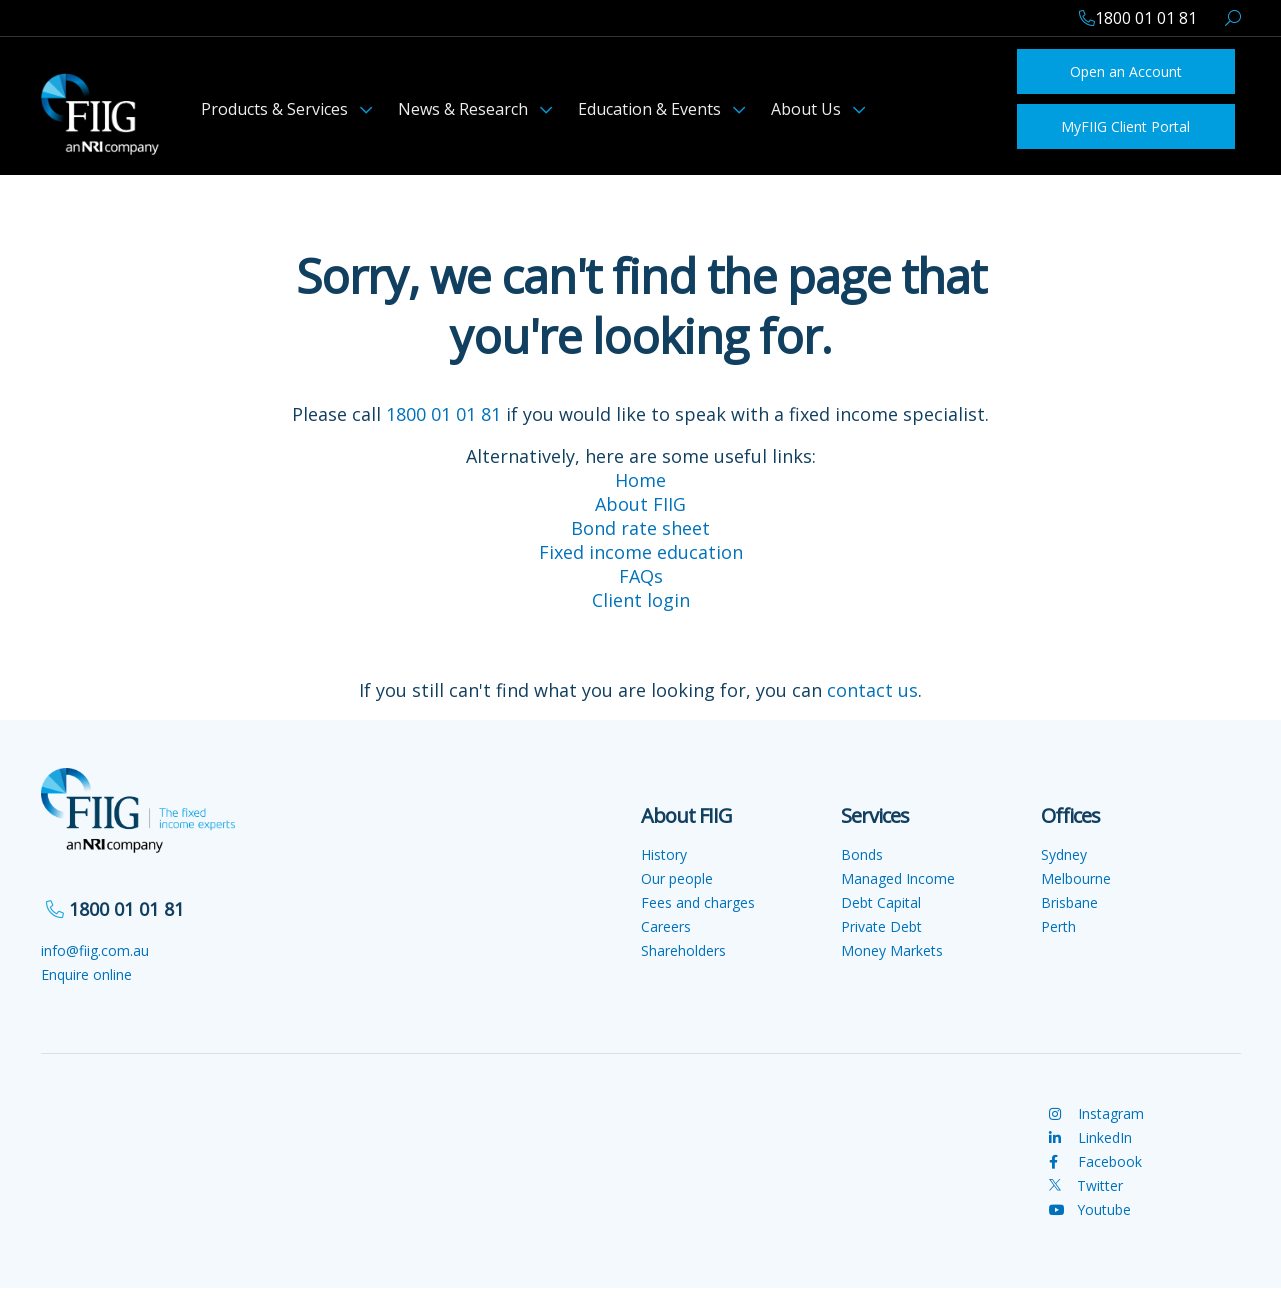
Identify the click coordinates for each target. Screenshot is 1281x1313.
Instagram (1096, 1113)
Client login (641, 600)
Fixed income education (641, 552)
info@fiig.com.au (95, 950)
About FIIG (640, 504)
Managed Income (898, 878)
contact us (872, 690)
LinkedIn (1090, 1137)
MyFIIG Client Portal (1125, 126)
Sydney (1064, 854)
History (664, 854)
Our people (677, 878)
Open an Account (1126, 71)
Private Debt (881, 926)
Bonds (862, 854)
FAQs (641, 576)
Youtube (1090, 1209)
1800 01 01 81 (443, 414)
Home (640, 480)
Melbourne (1076, 878)
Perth (1058, 926)
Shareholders (683, 950)
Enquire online (86, 974)
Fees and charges (698, 902)
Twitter (1086, 1185)
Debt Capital (881, 902)
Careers (666, 926)
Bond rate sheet (640, 528)
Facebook (1095, 1161)
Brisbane (1069, 902)
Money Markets (892, 950)
